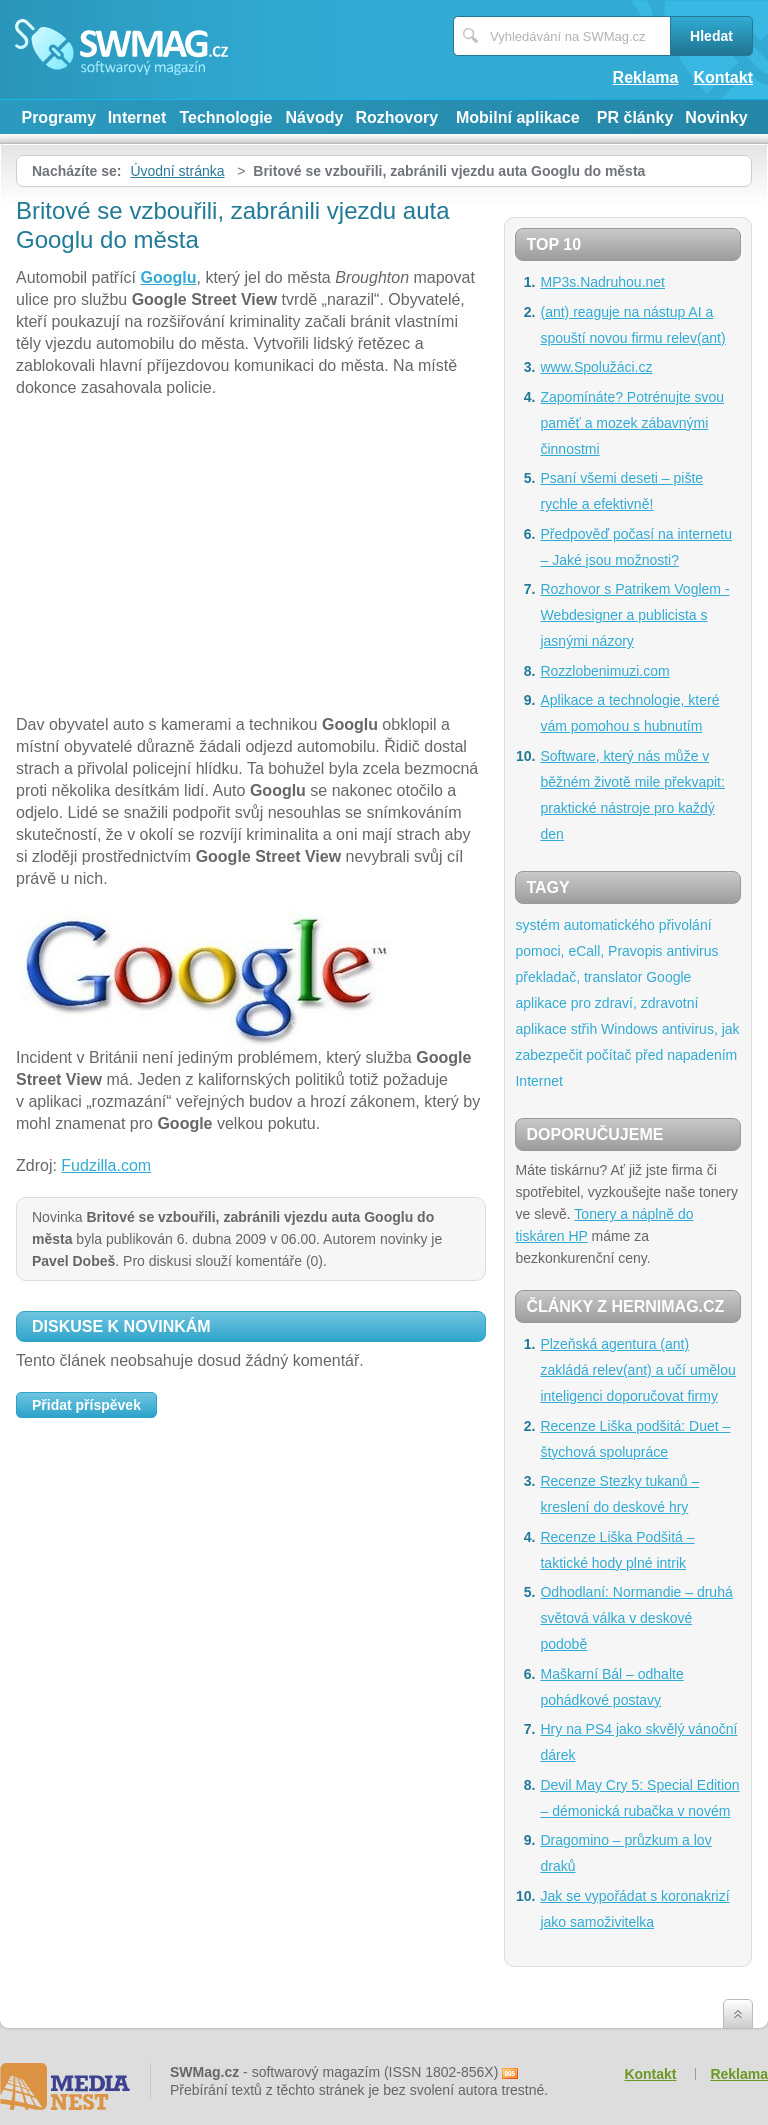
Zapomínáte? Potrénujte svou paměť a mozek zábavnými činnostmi (632, 423)
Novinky (716, 117)
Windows (629, 1029)
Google (668, 977)
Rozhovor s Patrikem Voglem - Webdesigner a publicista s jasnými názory (634, 615)
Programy (58, 117)
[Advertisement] (251, 559)
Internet (137, 117)
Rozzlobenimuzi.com (604, 671)
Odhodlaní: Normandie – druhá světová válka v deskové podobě (636, 1618)
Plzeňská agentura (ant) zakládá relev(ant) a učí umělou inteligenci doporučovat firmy (637, 1370)
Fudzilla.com (106, 1165)
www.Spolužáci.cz (596, 367)
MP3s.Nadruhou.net (602, 282)
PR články (635, 117)
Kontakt (723, 77)
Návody (315, 117)
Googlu (169, 277)
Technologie (225, 117)
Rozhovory (396, 117)
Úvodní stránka (177, 171)
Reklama (646, 77)
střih (584, 1029)
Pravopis (635, 951)
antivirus (692, 951)
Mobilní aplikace (518, 117)
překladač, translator (578, 977)
